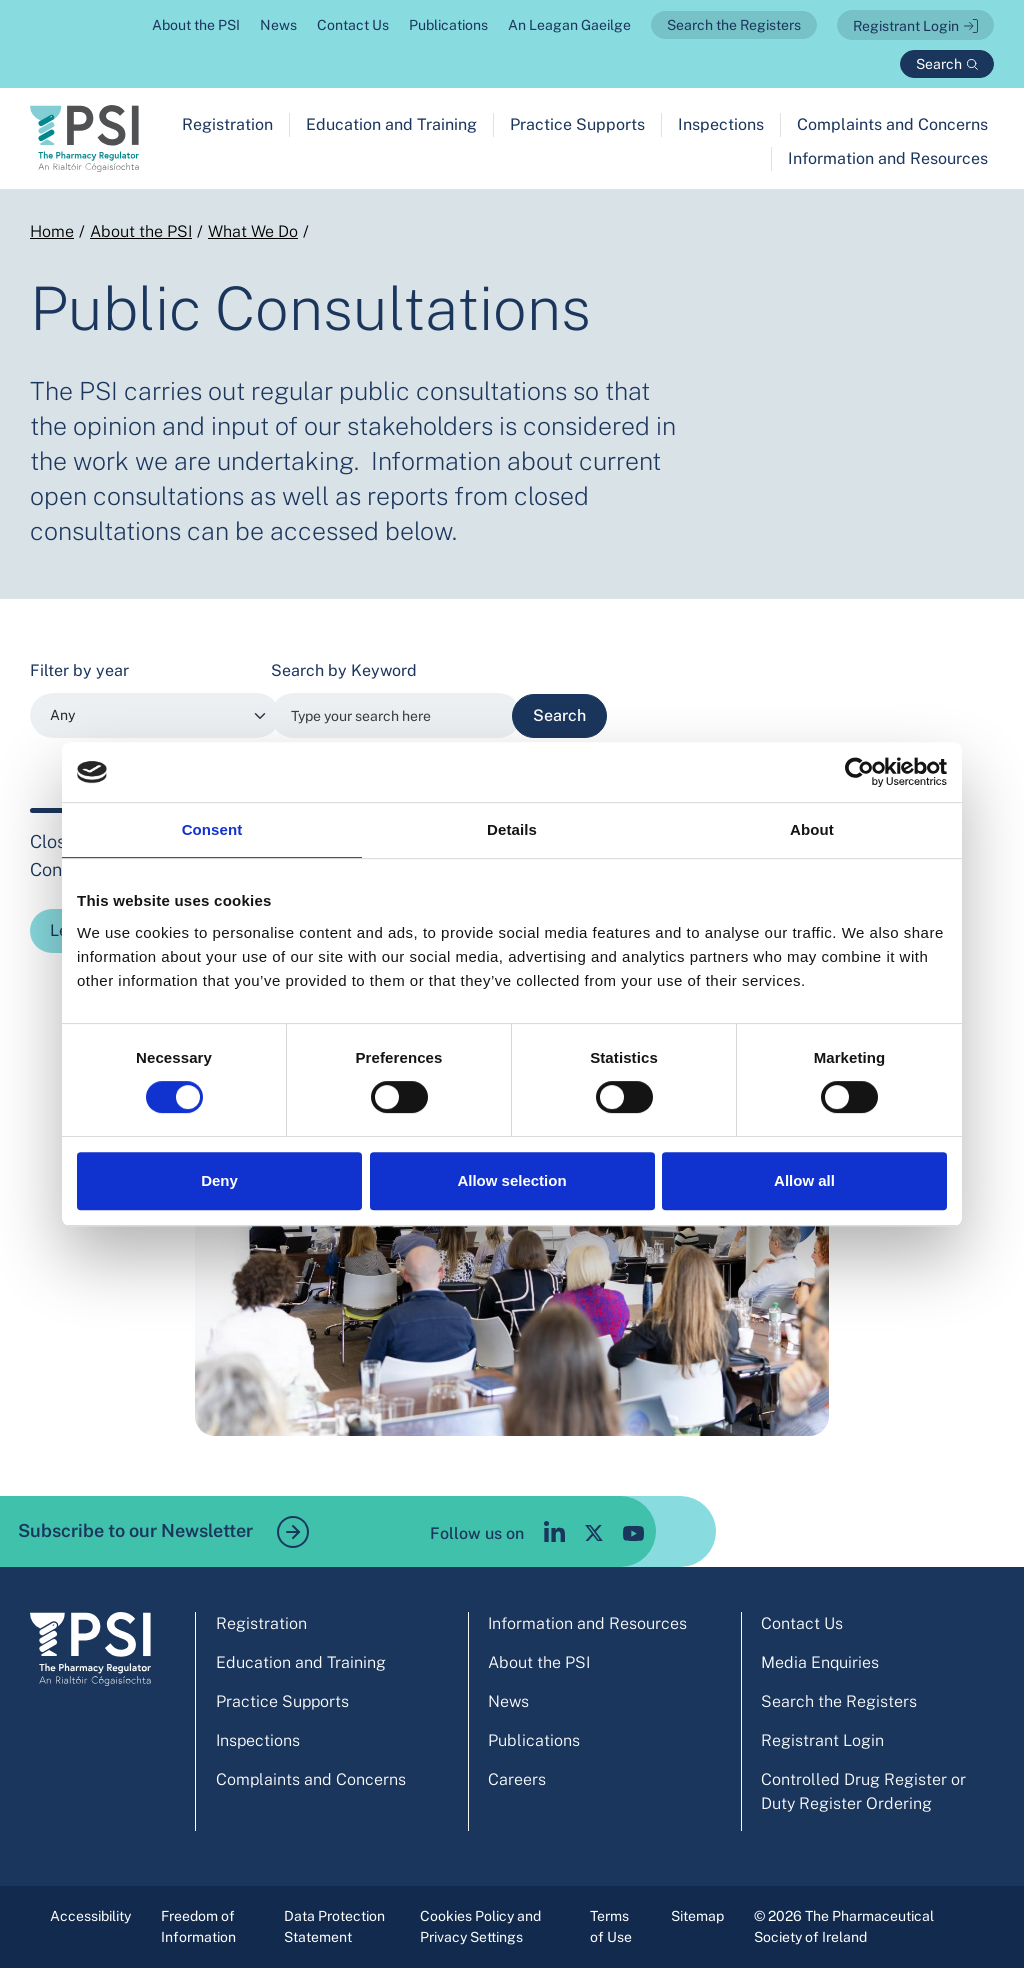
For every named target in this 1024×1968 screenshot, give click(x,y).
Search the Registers (734, 25)
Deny (219, 1180)
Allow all (804, 1180)
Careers (517, 1779)
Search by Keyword (344, 670)
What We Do (253, 231)
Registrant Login (906, 26)
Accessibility (90, 1916)
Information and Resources (888, 158)
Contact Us (353, 25)
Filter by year (79, 670)
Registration (227, 124)
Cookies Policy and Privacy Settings (480, 1926)
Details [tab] (512, 829)
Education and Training (391, 124)
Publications (448, 25)
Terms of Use (611, 1926)
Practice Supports (577, 124)
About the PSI (196, 25)
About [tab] (812, 829)
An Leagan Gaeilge (569, 25)
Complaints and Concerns (892, 124)
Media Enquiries (820, 1662)
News (278, 25)
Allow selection (511, 1180)
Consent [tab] (212, 829)
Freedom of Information (198, 1926)
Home (52, 231)
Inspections (721, 124)
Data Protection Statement (334, 1926)
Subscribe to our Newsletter (163, 1532)
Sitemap (697, 1916)
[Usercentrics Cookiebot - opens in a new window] (859, 772)
